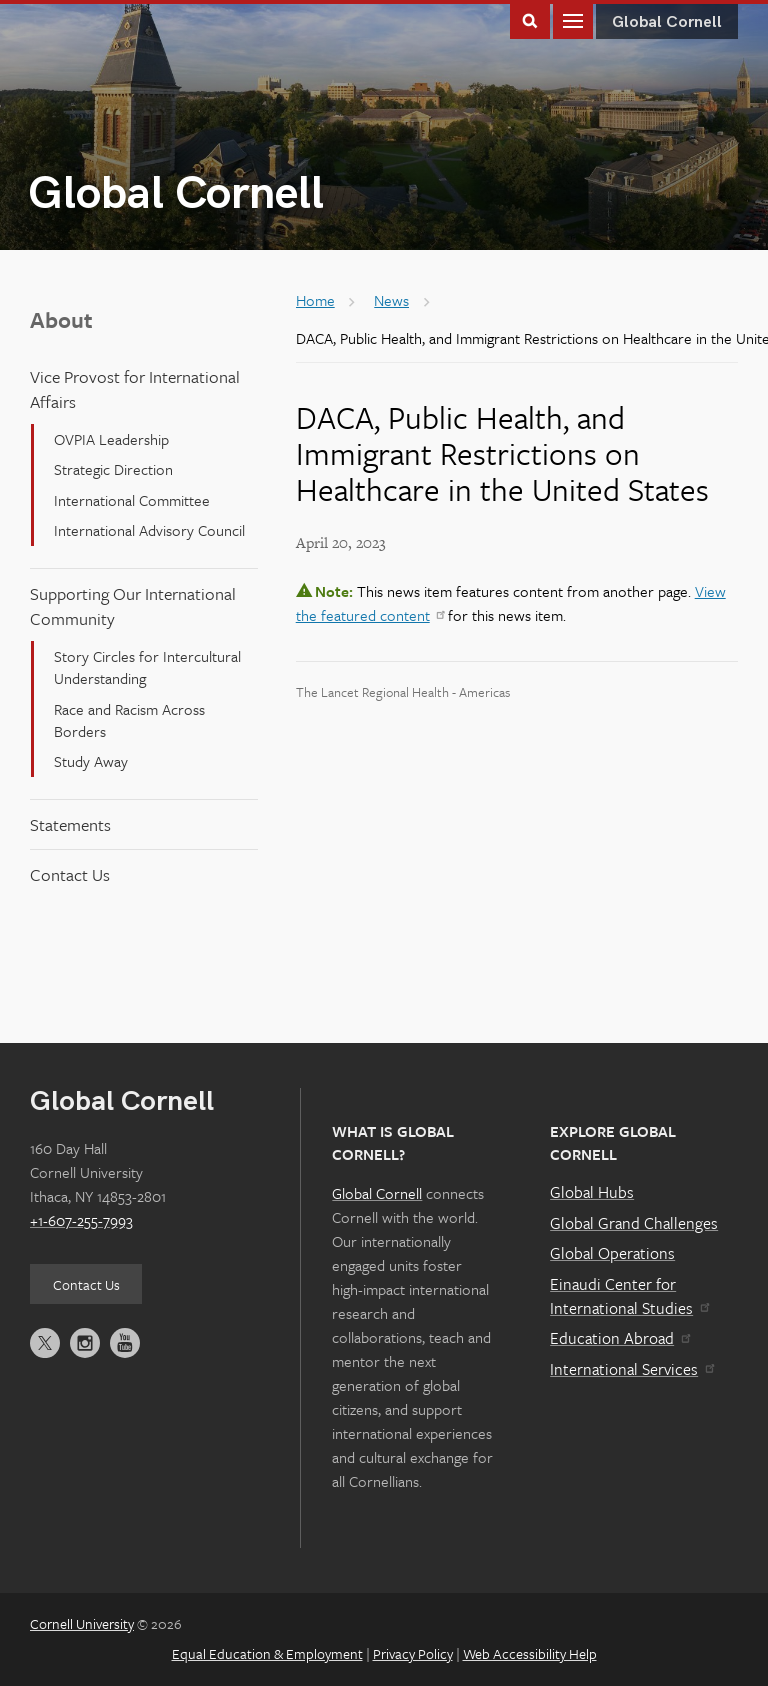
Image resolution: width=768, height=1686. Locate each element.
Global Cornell (176, 194)
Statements (70, 824)
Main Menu (573, 19)
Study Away (91, 761)
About (61, 319)
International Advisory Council (149, 530)
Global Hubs (592, 1192)
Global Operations (612, 1253)
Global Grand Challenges (634, 1223)
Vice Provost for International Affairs (135, 389)
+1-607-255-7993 (81, 1220)
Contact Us (70, 874)
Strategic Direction (113, 469)
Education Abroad (619, 1338)
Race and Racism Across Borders (129, 720)
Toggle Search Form (530, 19)
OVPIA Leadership (111, 439)
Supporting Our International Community (133, 606)
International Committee (132, 500)
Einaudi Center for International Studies (629, 1296)
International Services (631, 1369)
